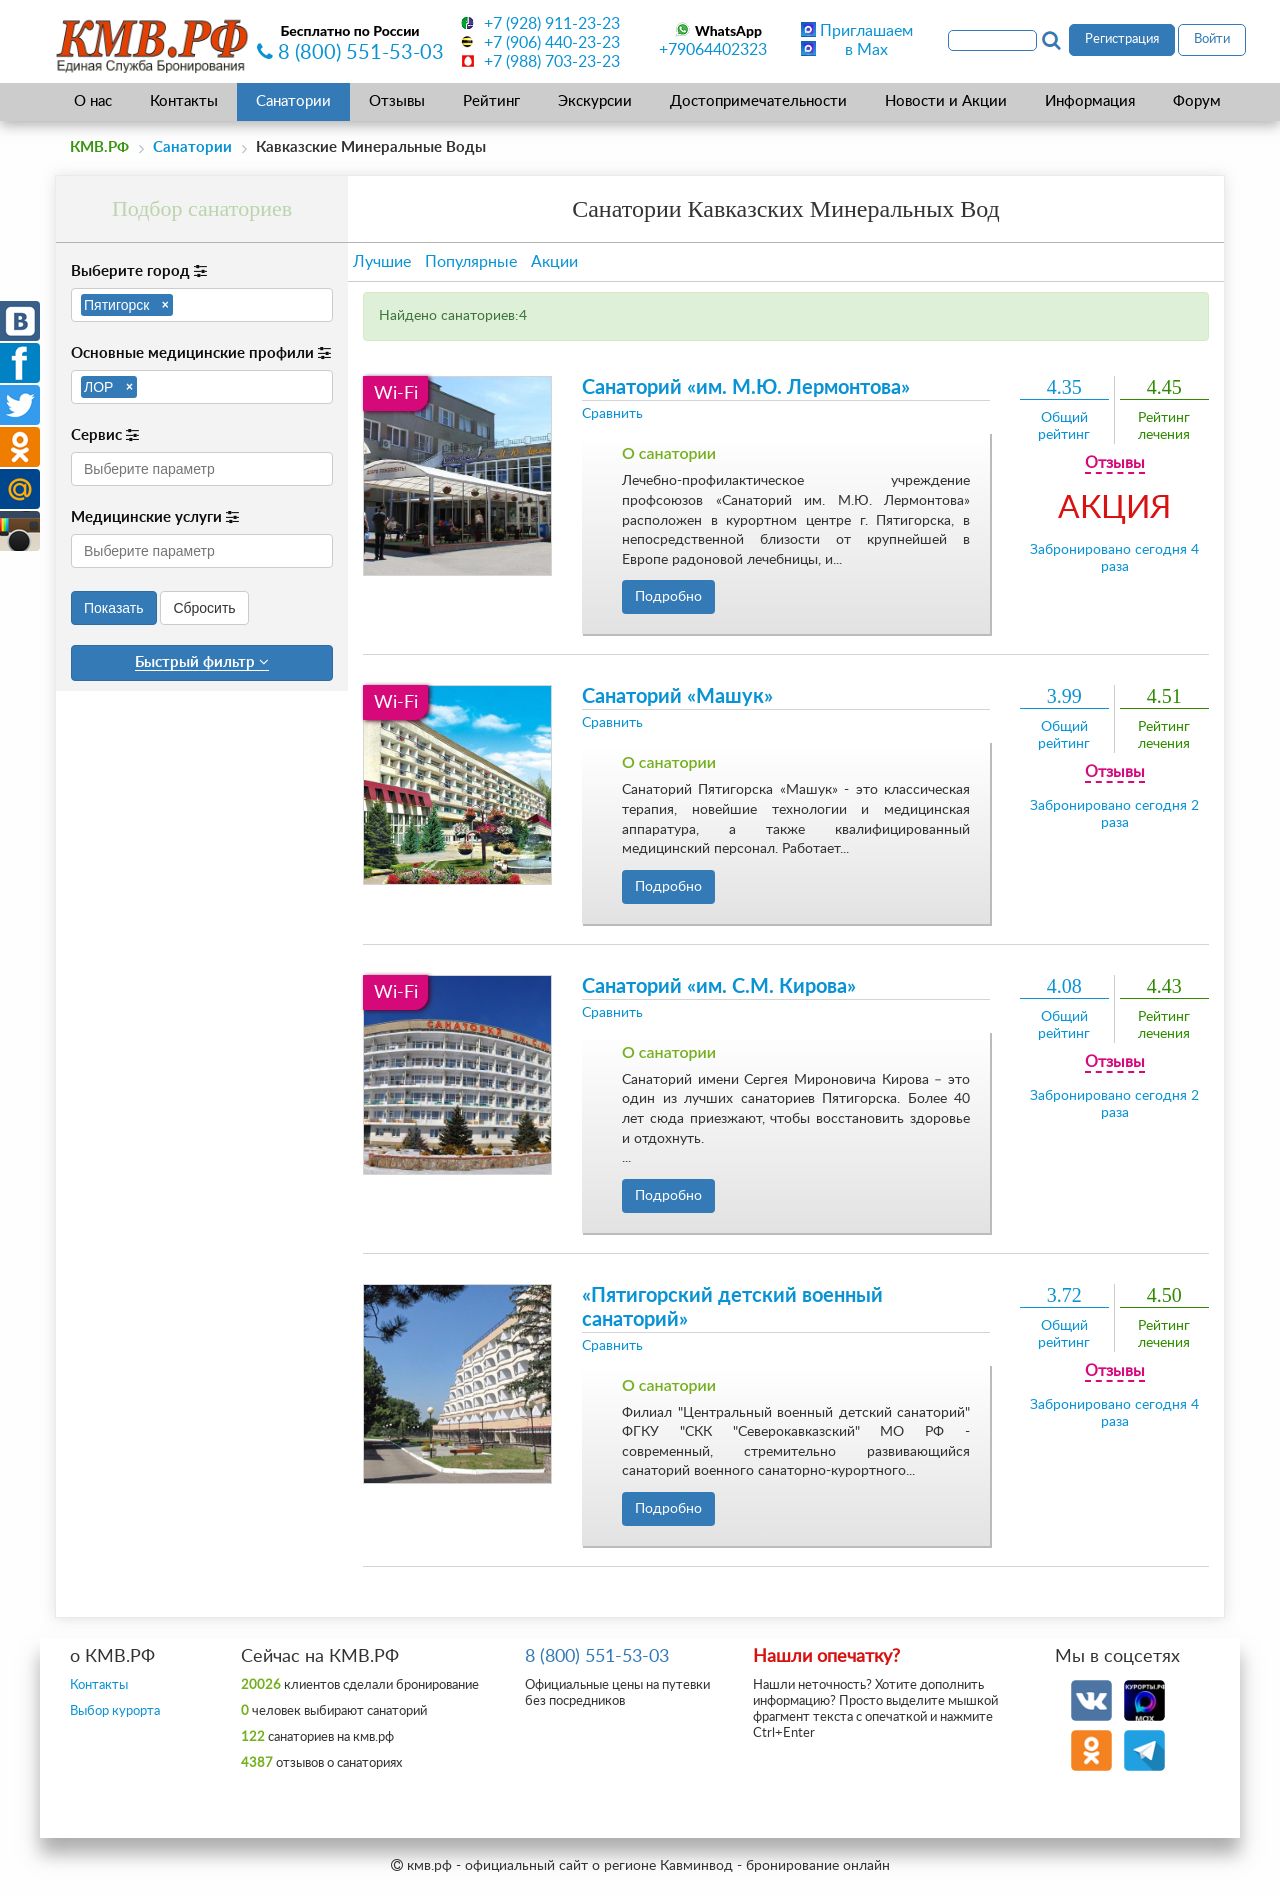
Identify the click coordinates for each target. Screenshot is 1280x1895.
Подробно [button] (668, 597)
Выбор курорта (115, 1711)
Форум (1197, 101)
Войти (1212, 39)
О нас (93, 101)
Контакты (184, 101)
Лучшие (382, 262)
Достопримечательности (758, 101)
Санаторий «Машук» (677, 697)
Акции (554, 262)
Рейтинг (491, 101)
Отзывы (397, 101)
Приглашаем (866, 31)
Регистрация (1122, 39)
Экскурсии (595, 101)
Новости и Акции (946, 101)
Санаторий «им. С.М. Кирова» (719, 987)
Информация (1090, 101)
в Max (866, 50)
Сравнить (612, 414)
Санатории (293, 101)
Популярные (471, 262)
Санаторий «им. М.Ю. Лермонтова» (746, 388)
